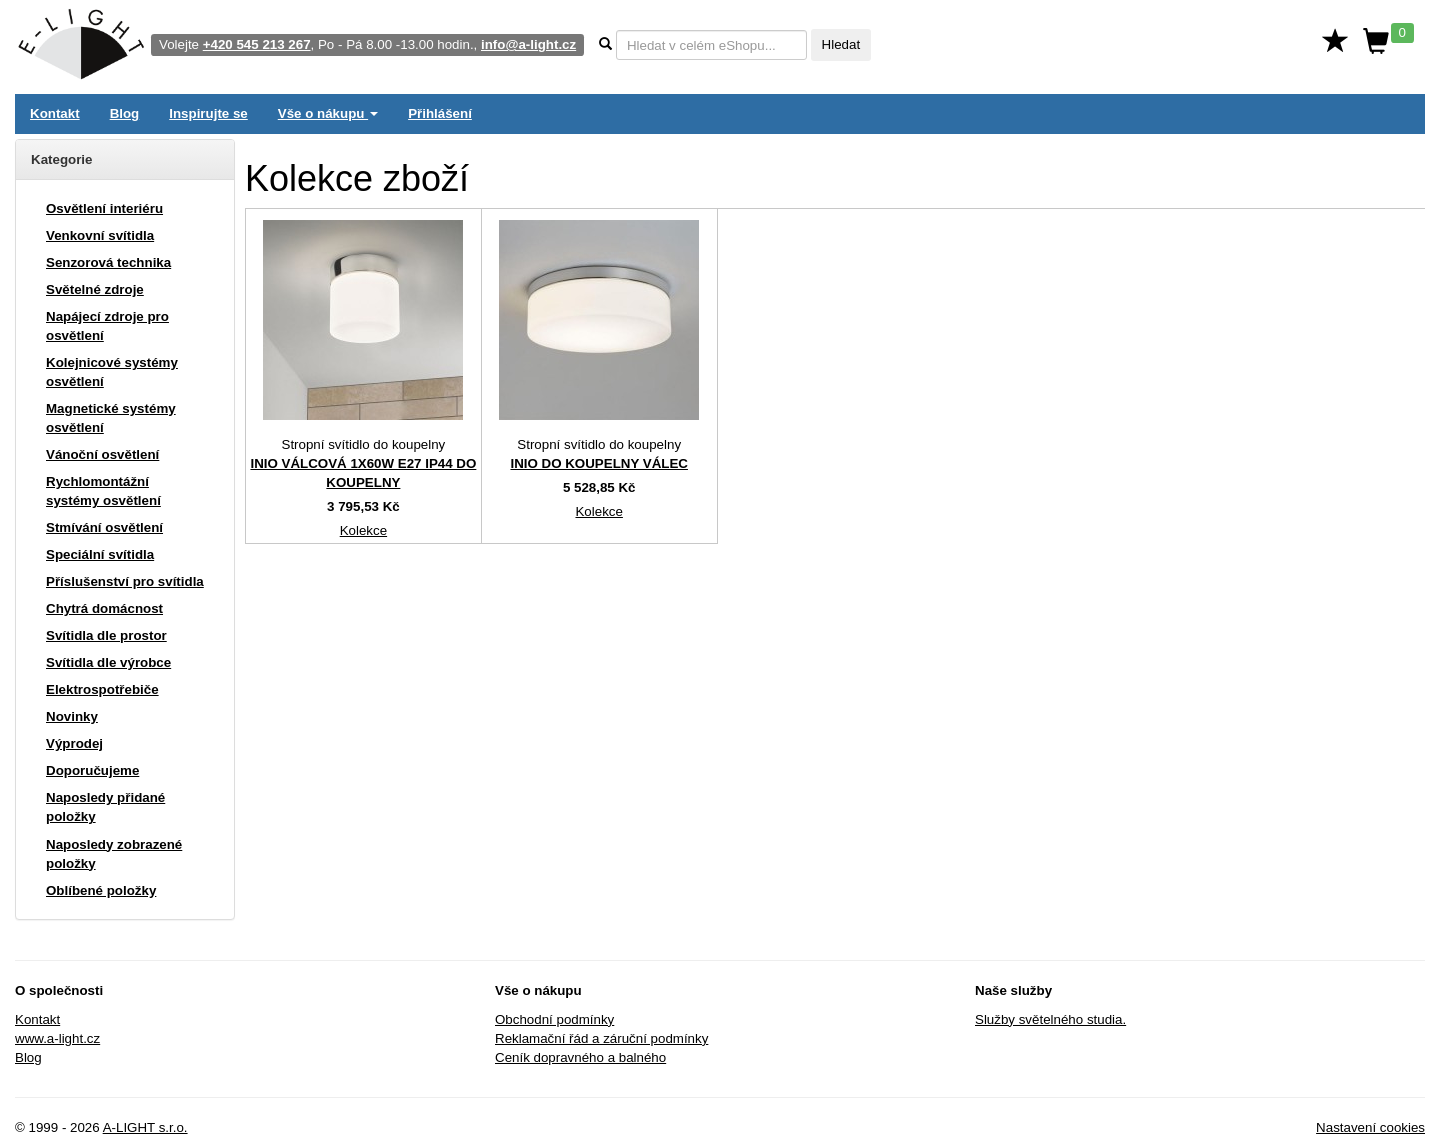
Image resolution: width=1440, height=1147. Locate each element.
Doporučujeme (92, 770)
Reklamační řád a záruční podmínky (601, 1038)
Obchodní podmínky (554, 1019)
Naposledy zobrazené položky (114, 854)
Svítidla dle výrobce (108, 662)
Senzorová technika (108, 262)
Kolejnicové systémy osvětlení (112, 372)
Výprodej (74, 743)
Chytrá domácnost (104, 608)
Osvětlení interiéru (104, 208)
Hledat (841, 44)
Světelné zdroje (95, 289)
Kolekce (363, 530)
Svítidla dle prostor (106, 635)
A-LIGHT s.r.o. (145, 1127)
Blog (125, 113)
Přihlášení (440, 113)
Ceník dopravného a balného (580, 1057)
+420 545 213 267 (257, 44)
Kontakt (55, 113)
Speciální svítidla (100, 554)
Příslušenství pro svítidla (125, 581)
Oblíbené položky (101, 890)
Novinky (72, 716)
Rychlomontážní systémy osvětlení (103, 491)
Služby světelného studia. (1050, 1019)
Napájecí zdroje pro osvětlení (107, 326)
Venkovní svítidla (100, 235)
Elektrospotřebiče (102, 689)
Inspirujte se (208, 113)
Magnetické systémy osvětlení (111, 418)
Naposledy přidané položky (105, 807)
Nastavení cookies (1370, 1127)
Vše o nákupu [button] (328, 113)
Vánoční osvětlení (102, 454)
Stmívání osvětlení (104, 527)
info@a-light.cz (528, 44)
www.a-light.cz (57, 1038)
